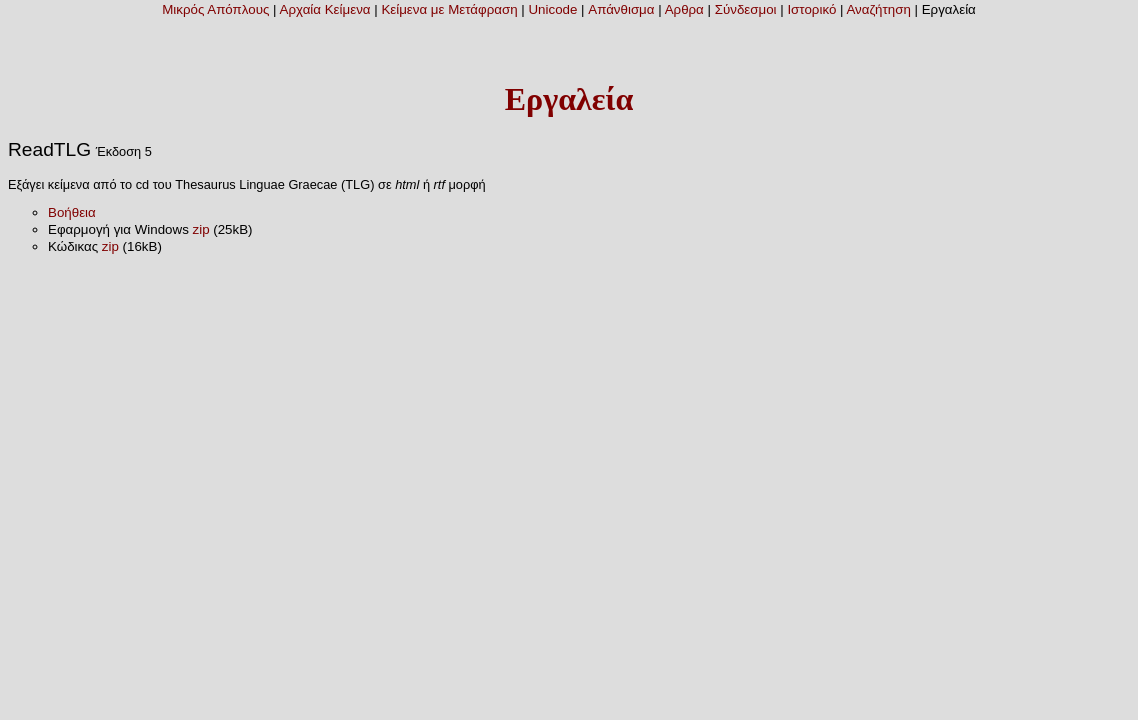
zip (201, 229)
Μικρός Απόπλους (215, 9)
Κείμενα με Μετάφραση (449, 9)
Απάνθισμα (621, 9)
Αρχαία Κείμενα (325, 9)
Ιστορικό (811, 9)
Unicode (552, 9)
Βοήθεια (72, 212)
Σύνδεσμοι (746, 9)
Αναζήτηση (878, 9)
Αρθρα (684, 9)
